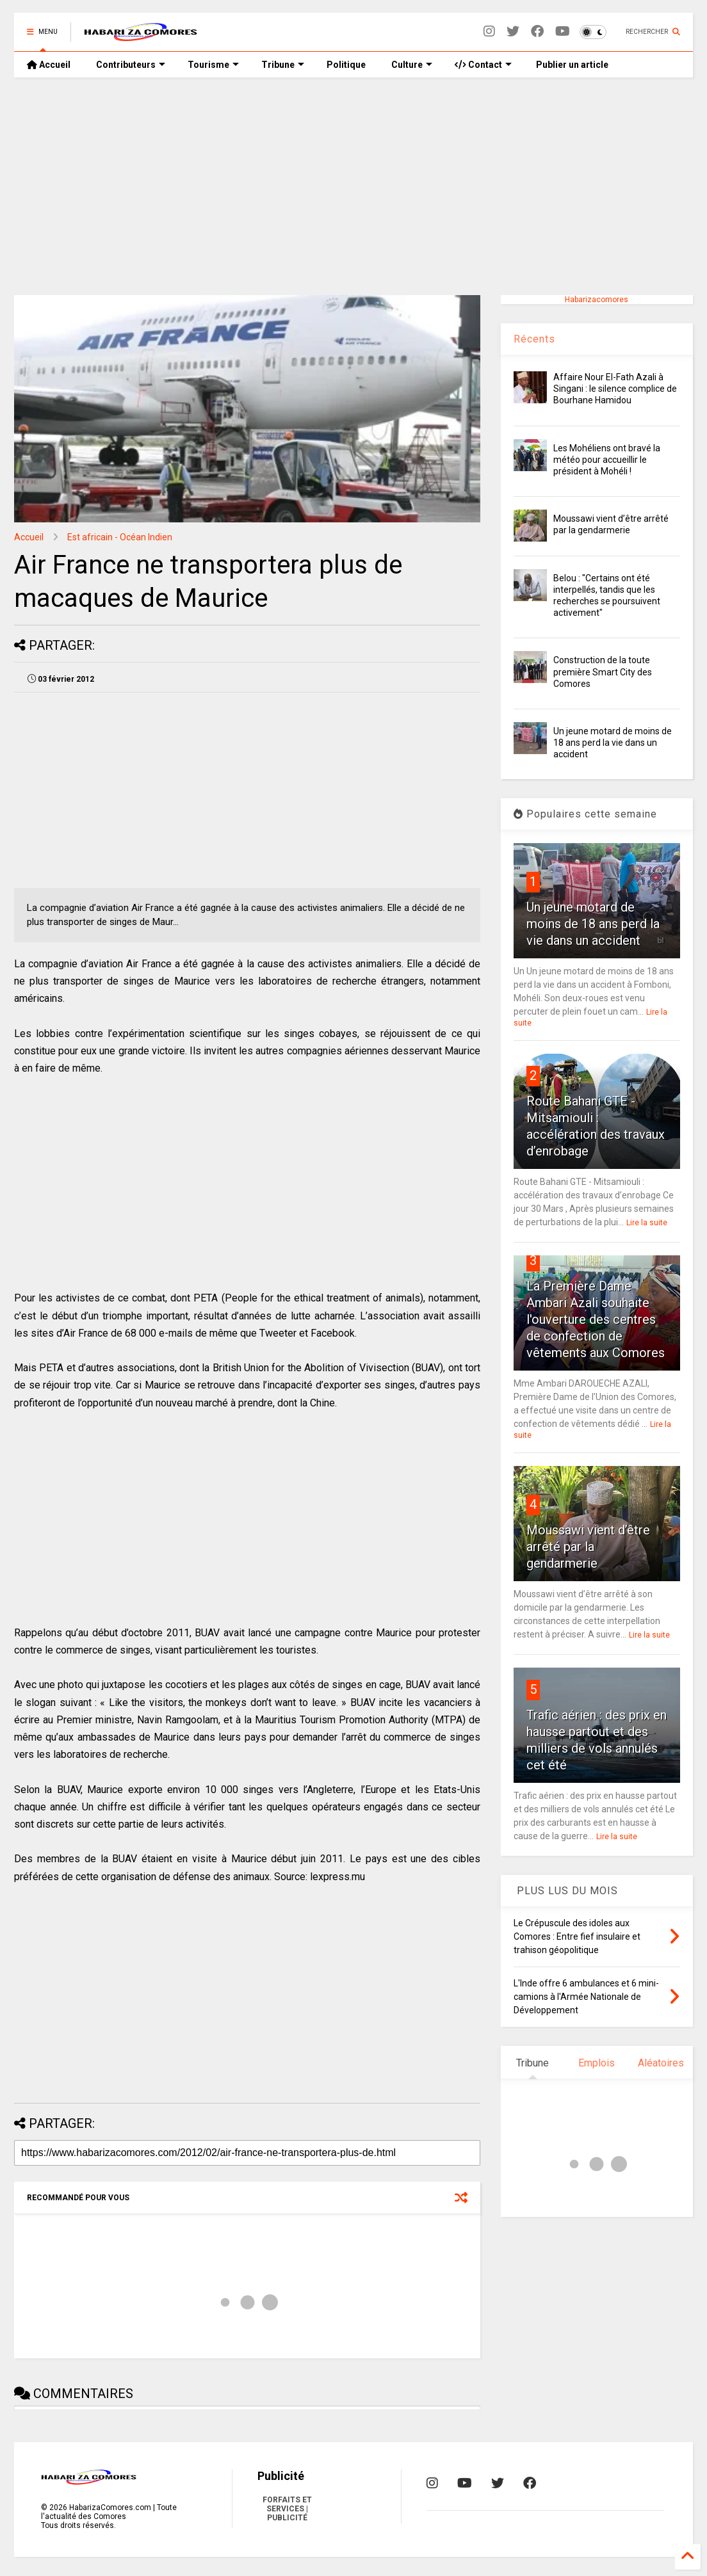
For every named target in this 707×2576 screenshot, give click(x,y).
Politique (346, 65)
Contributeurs (130, 65)
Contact (483, 65)
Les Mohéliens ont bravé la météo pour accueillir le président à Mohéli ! (606, 459)
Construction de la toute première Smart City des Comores (602, 671)
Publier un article (571, 65)
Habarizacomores (596, 299)
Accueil (48, 65)
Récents (534, 339)
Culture (411, 65)
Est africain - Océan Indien (119, 537)
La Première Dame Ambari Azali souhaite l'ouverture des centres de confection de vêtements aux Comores (595, 1319)
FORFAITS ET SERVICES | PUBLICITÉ (287, 2508)
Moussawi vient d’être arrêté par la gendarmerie (588, 1546)
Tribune (282, 65)
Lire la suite (646, 1222)
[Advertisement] (353, 186)
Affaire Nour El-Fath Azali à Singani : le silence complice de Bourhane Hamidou (615, 388)
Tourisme (213, 65)
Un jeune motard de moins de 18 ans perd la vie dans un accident (612, 742)
